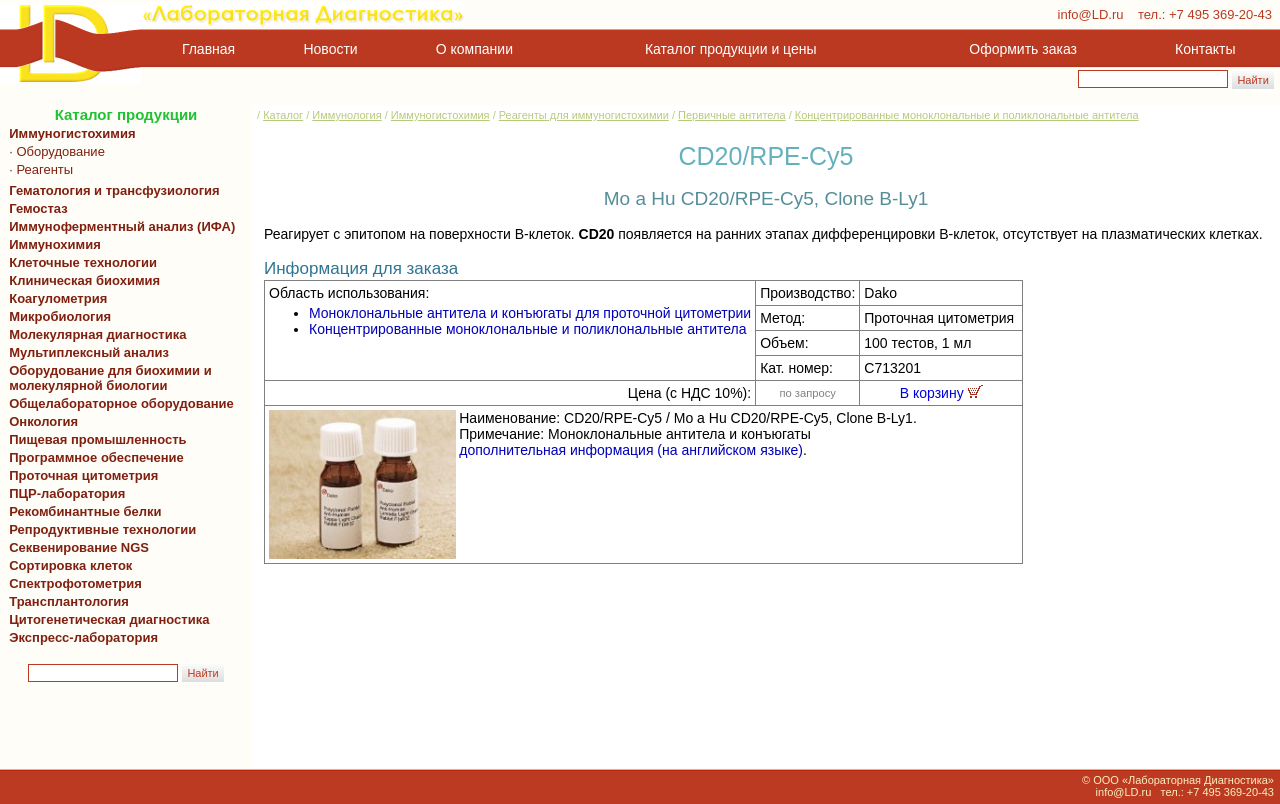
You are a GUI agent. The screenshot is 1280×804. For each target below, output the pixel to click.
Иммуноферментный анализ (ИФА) (118, 226)
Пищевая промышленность (98, 439)
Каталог (283, 115)
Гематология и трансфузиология (111, 190)
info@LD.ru (1091, 14)
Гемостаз (38, 208)
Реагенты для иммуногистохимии (584, 115)
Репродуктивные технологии (99, 529)
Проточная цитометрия (80, 475)
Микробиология (60, 316)
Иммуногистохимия (69, 133)
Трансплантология (65, 601)
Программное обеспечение (96, 457)
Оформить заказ (1023, 49)
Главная (208, 49)
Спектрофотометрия (75, 583)
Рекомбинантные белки (82, 511)
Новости (331, 49)
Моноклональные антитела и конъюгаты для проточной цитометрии (530, 313)
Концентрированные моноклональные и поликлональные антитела (967, 115)
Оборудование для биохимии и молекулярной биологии (107, 378)
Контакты (1205, 49)
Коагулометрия (58, 298)
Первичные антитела (732, 115)
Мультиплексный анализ (89, 352)
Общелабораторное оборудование (118, 403)
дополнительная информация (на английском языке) (631, 450)
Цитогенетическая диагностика (105, 619)
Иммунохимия (55, 244)
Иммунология (346, 115)
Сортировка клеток (67, 565)
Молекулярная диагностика (94, 334)
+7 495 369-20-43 (1220, 14)
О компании (472, 49)
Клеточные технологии (79, 262)
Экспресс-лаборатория (83, 637)
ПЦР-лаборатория (63, 493)
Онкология (43, 421)
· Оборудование (53, 151)
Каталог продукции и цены (730, 49)
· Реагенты (37, 169)
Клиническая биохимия (81, 280)
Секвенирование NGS (75, 547)
